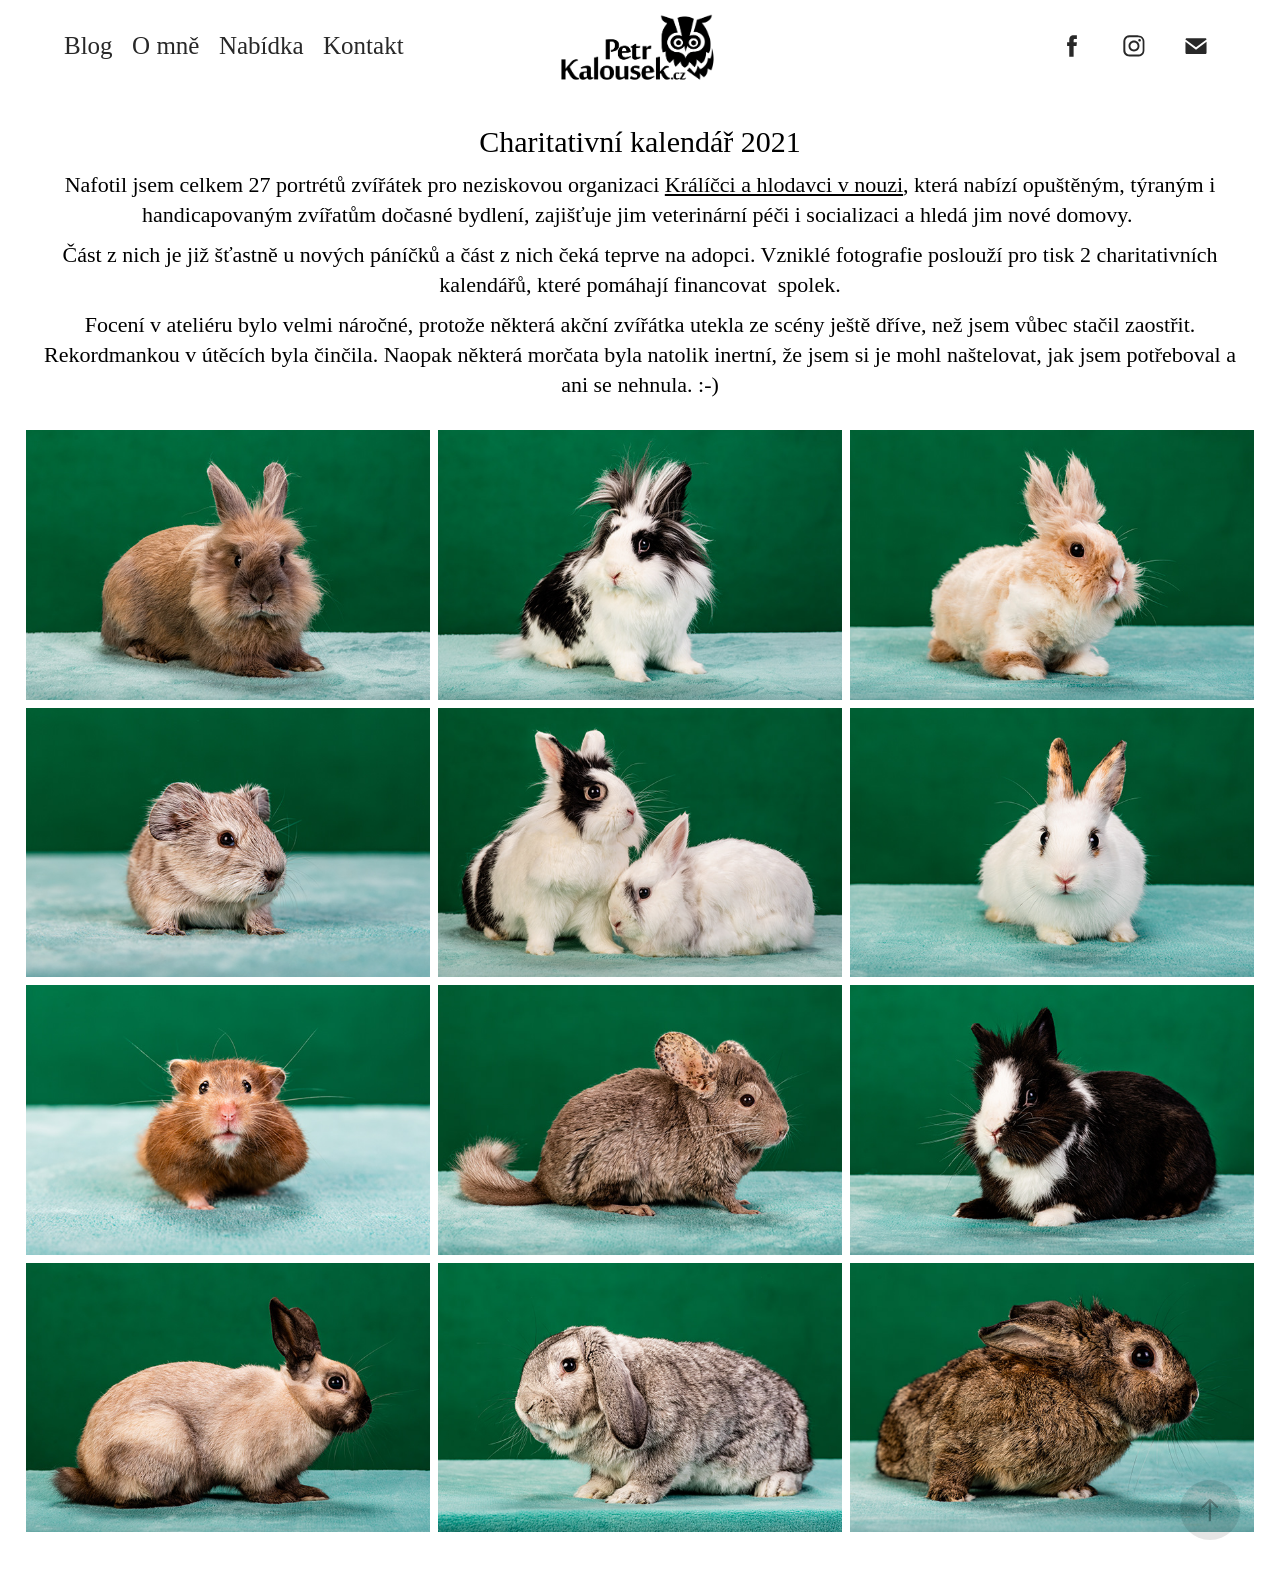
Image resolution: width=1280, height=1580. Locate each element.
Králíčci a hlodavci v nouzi (784, 184)
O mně (165, 45)
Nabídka (261, 45)
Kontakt (363, 45)
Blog (88, 45)
